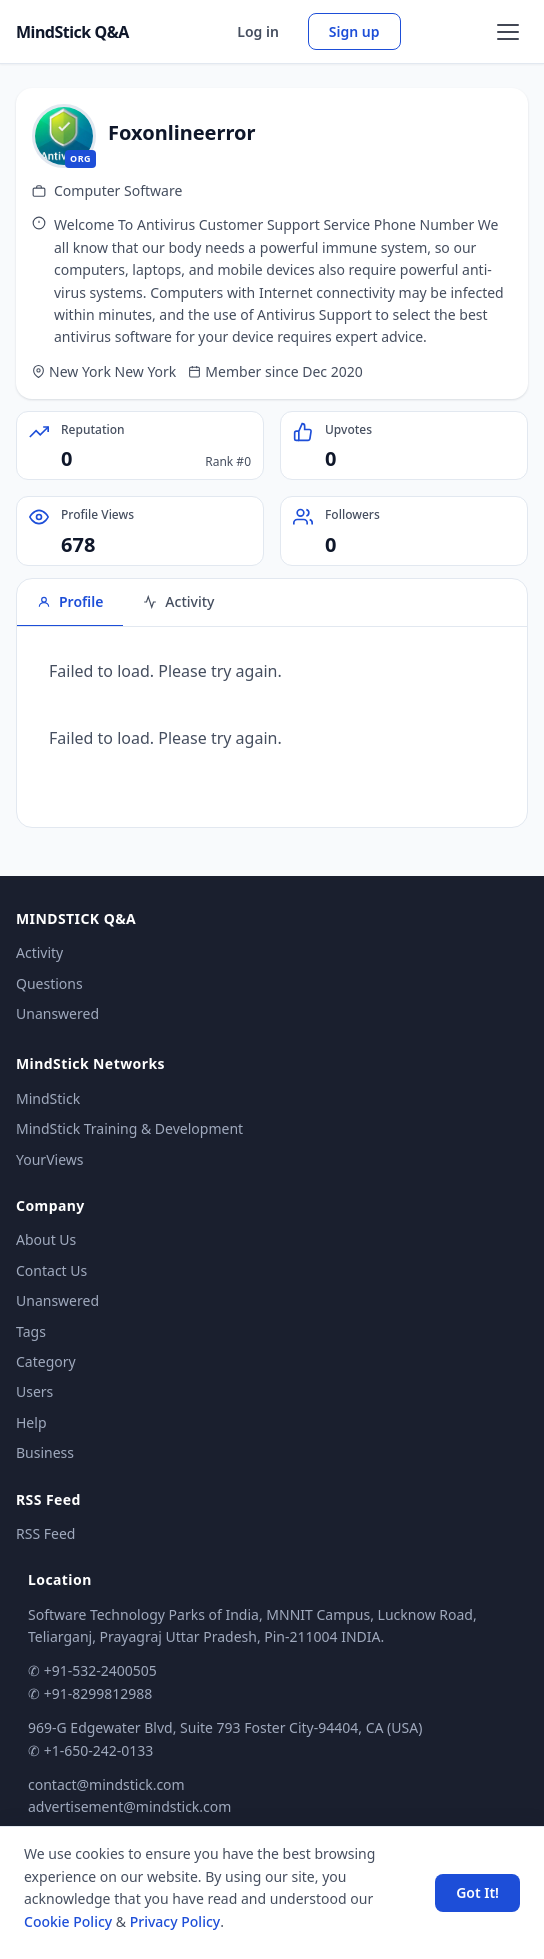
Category (46, 1361)
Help (31, 1422)
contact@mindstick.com (106, 1784)
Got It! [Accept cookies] (477, 1892)
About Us (46, 1239)
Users (34, 1391)
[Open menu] (508, 32)
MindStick (48, 1098)
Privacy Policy (175, 1921)
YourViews (49, 1159)
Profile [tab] (70, 601)
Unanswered (57, 1013)
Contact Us (51, 1270)
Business (45, 1452)
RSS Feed (45, 1533)
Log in (258, 31)
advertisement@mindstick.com (129, 1806)
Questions (49, 983)
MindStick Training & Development (129, 1128)
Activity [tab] (178, 601)
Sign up (354, 31)
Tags (31, 1331)
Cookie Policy (68, 1921)
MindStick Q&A (72, 32)
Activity (39, 952)
